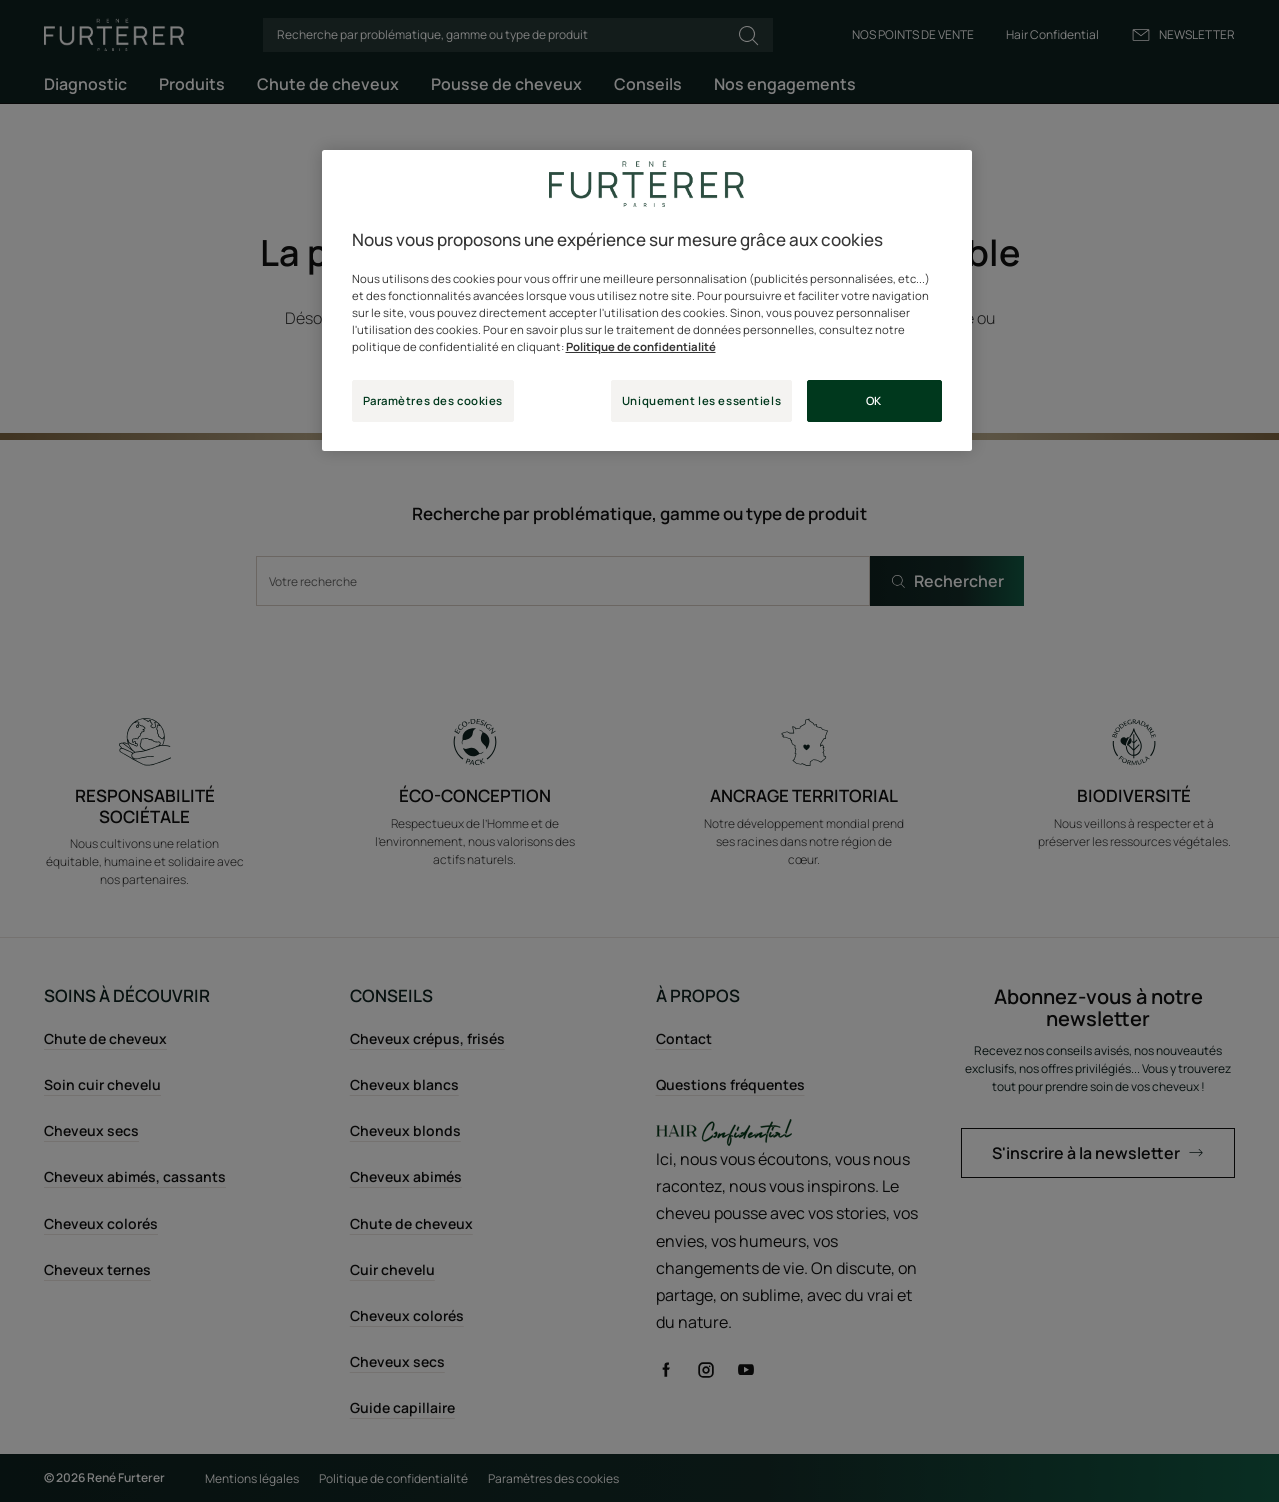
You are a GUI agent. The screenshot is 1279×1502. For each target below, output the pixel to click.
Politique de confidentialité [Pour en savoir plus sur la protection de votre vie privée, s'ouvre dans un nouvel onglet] (641, 346)
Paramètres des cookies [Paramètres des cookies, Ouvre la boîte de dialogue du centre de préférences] (433, 400)
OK (874, 400)
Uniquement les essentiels (701, 400)
